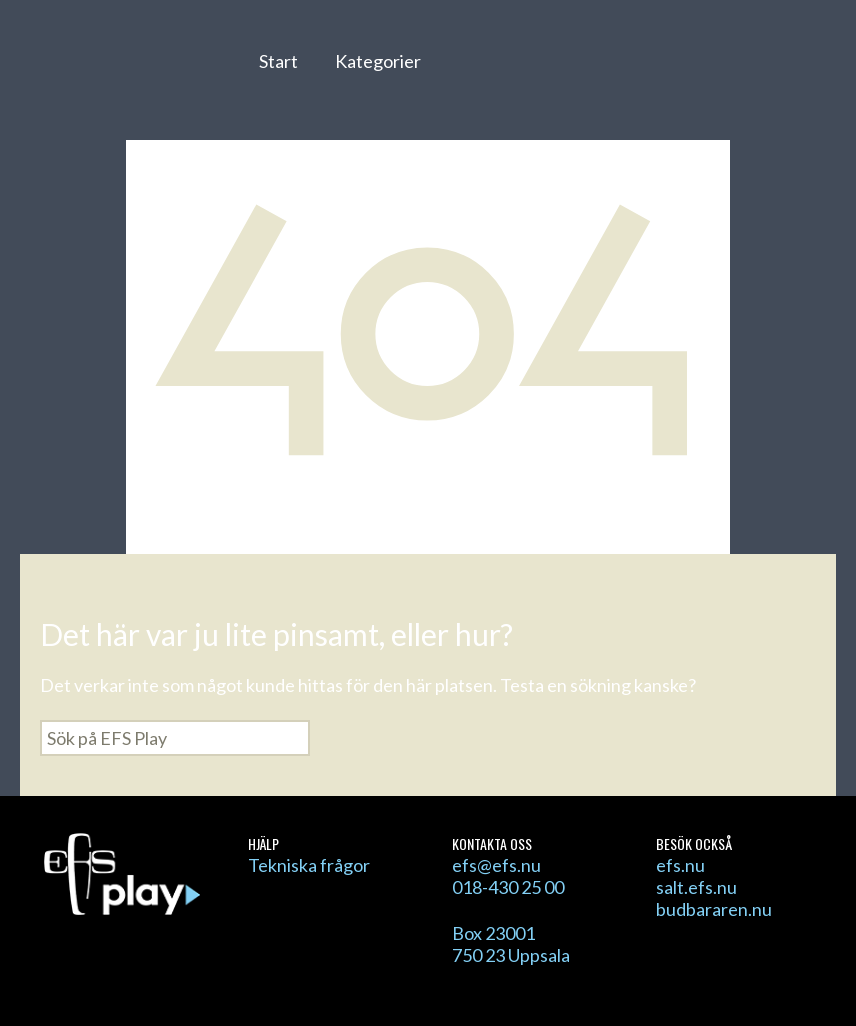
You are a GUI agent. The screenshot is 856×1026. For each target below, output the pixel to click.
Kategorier (378, 61)
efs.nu (680, 865)
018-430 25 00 (508, 887)
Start (278, 61)
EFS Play (128, 73)
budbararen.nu (714, 909)
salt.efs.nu (696, 887)
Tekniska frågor (309, 865)
